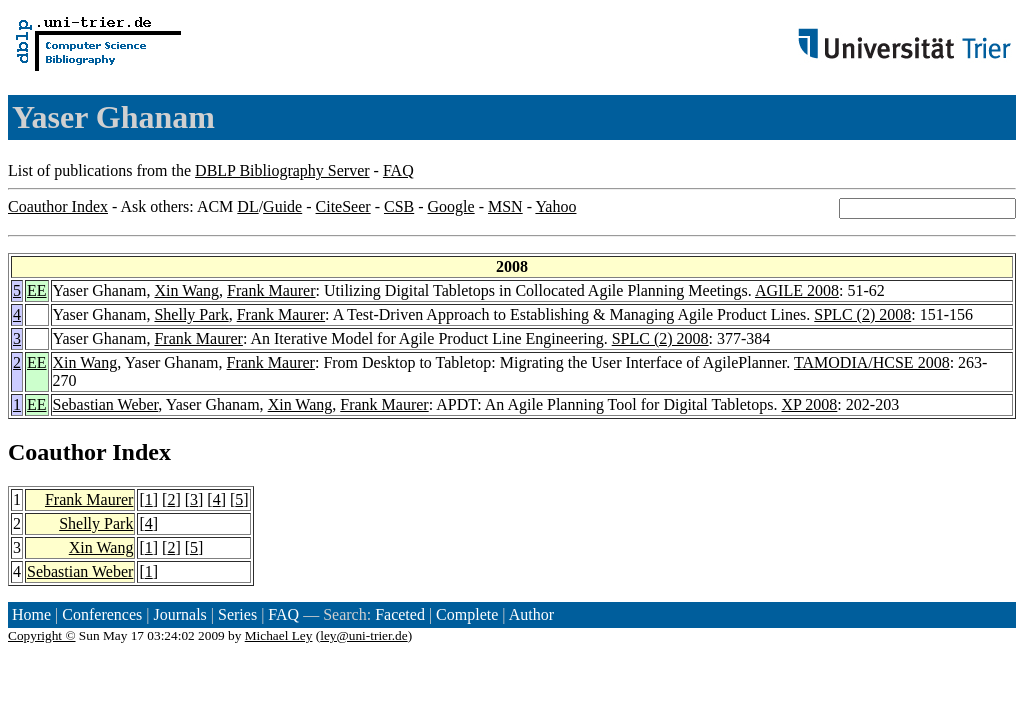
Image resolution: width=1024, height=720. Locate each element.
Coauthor (57, 452)
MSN (505, 206)
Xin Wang (186, 290)
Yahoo (555, 206)
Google (451, 206)
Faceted (400, 614)
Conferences (102, 614)
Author (531, 614)
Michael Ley (279, 635)
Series (237, 614)
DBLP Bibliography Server (282, 170)
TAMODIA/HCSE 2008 (872, 362)
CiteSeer (343, 206)
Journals (179, 614)
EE (37, 290)
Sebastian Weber (106, 404)
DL (247, 206)
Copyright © (42, 635)
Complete (467, 614)
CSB (399, 206)
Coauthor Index (58, 206)
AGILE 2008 (797, 290)
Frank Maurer (271, 290)
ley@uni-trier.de (363, 635)
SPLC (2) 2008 (862, 314)
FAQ (398, 170)
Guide (282, 206)
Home (31, 614)
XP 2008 (810, 404)
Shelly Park (191, 314)
